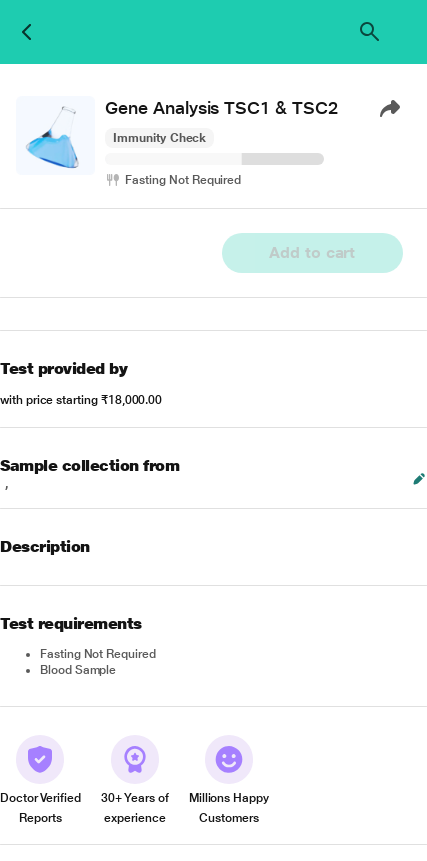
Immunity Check (159, 138)
